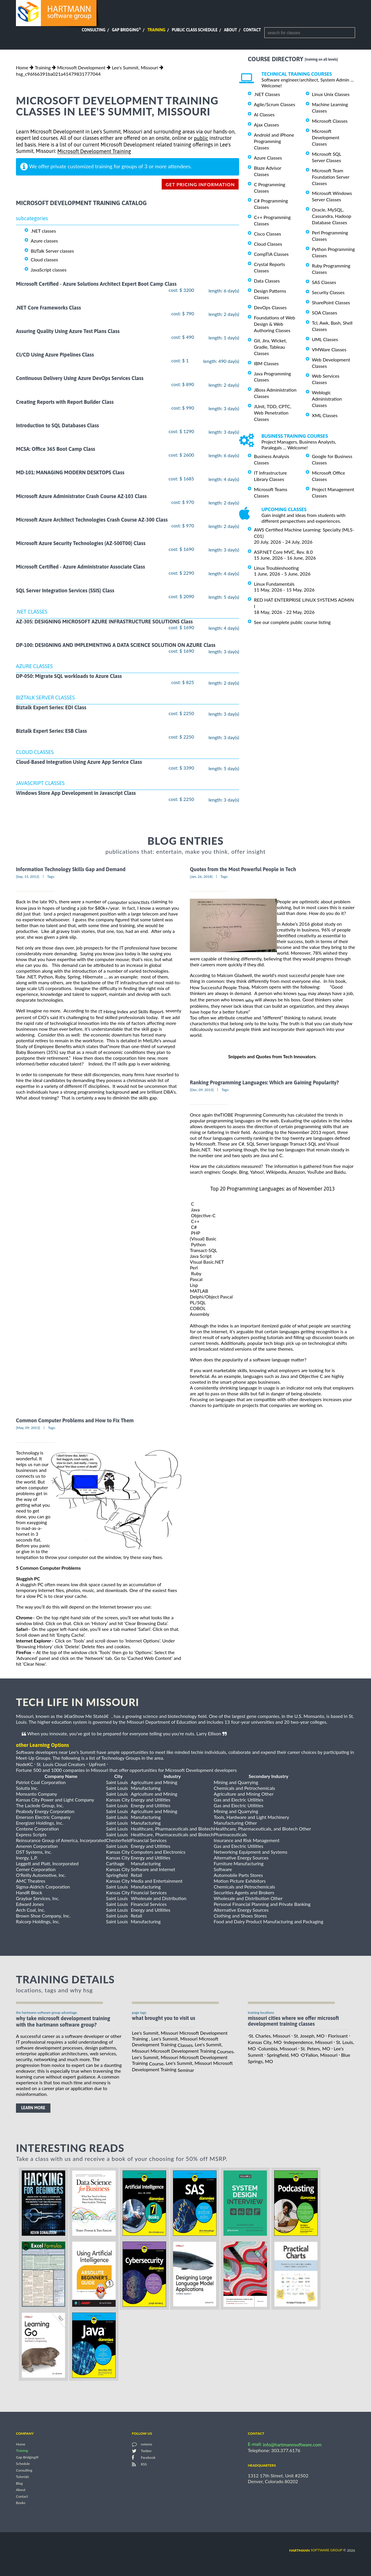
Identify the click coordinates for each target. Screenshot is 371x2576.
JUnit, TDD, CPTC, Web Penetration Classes (272, 413)
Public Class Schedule (195, 30)
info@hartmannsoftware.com (292, 2444)
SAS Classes (324, 282)
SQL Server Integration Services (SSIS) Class (65, 590)
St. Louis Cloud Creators (61, 1764)
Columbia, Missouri (277, 2048)
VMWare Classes (329, 349)
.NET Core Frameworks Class (48, 308)
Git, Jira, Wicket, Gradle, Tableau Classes (270, 347)
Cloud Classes (268, 244)
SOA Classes (324, 312)
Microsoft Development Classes (325, 137)
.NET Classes (267, 94)
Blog (19, 2483)
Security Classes (328, 292)
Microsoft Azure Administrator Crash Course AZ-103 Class (81, 496)
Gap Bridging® (27, 2457)
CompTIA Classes (271, 254)
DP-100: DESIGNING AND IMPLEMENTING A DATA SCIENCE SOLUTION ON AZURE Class (115, 645)
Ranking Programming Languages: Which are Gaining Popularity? (264, 1082)
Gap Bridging (126, 30)
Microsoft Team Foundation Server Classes (330, 177)
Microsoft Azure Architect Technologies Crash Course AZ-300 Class (92, 520)
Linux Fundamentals (274, 584)
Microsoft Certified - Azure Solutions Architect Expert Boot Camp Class (96, 284)
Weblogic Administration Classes (327, 399)
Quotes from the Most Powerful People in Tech (243, 869)
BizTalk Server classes (52, 251)
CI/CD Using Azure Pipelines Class (55, 355)
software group (315, 2550)
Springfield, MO (283, 2055)
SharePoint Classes (331, 302)
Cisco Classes (267, 233)
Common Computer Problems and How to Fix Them (75, 1420)
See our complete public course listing (292, 622)
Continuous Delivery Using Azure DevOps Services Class (79, 378)
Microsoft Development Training (94, 152)
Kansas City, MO (265, 2042)
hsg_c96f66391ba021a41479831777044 (58, 74)
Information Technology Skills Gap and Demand (71, 869)
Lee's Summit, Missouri (135, 67)
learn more (33, 2107)
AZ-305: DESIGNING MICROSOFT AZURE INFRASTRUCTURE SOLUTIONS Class (104, 621)
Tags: (51, 876)
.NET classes (43, 230)
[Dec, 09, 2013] (202, 1090)
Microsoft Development (81, 67)
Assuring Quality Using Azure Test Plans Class (68, 331)
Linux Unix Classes (331, 94)
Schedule (23, 2464)
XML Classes (325, 415)
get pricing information (200, 184)
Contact (252, 30)
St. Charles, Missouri (269, 2035)
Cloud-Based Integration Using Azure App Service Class (79, 762)
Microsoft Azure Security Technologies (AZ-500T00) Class (81, 543)
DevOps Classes (270, 307)
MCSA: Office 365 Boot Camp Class (55, 449)
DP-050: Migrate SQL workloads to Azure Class (69, 676)
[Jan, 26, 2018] (201, 876)
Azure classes (44, 240)
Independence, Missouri (308, 2042)
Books (21, 2503)
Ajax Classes (266, 124)
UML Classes (325, 339)
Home (22, 67)
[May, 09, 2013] (28, 1428)
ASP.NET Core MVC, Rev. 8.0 (283, 552)
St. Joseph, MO (309, 2035)
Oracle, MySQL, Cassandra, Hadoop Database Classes (331, 216)
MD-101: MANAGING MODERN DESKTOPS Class (70, 473)
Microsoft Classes (330, 121)
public (201, 138)
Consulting (94, 30)
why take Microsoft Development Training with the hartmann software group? (63, 2022)
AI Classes (264, 114)
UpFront (97, 1764)
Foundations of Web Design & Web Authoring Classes (274, 324)
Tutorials (22, 2477)
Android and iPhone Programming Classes (274, 141)
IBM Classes (266, 363)
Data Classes (267, 280)
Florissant (338, 2035)
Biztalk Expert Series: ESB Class (51, 731)
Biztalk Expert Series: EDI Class (51, 707)
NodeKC (24, 1764)
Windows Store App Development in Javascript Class (76, 793)
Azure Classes (268, 157)
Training (156, 30)
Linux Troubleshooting (276, 568)
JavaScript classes (48, 269)
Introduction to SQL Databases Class (57, 425)
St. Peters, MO (315, 2048)
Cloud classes (44, 259)
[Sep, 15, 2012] (27, 876)
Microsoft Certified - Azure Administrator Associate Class (80, 567)
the (126, 1011)
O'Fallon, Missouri (319, 2055)
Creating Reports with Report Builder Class (65, 402)
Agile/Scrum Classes (274, 104)
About (230, 30)
